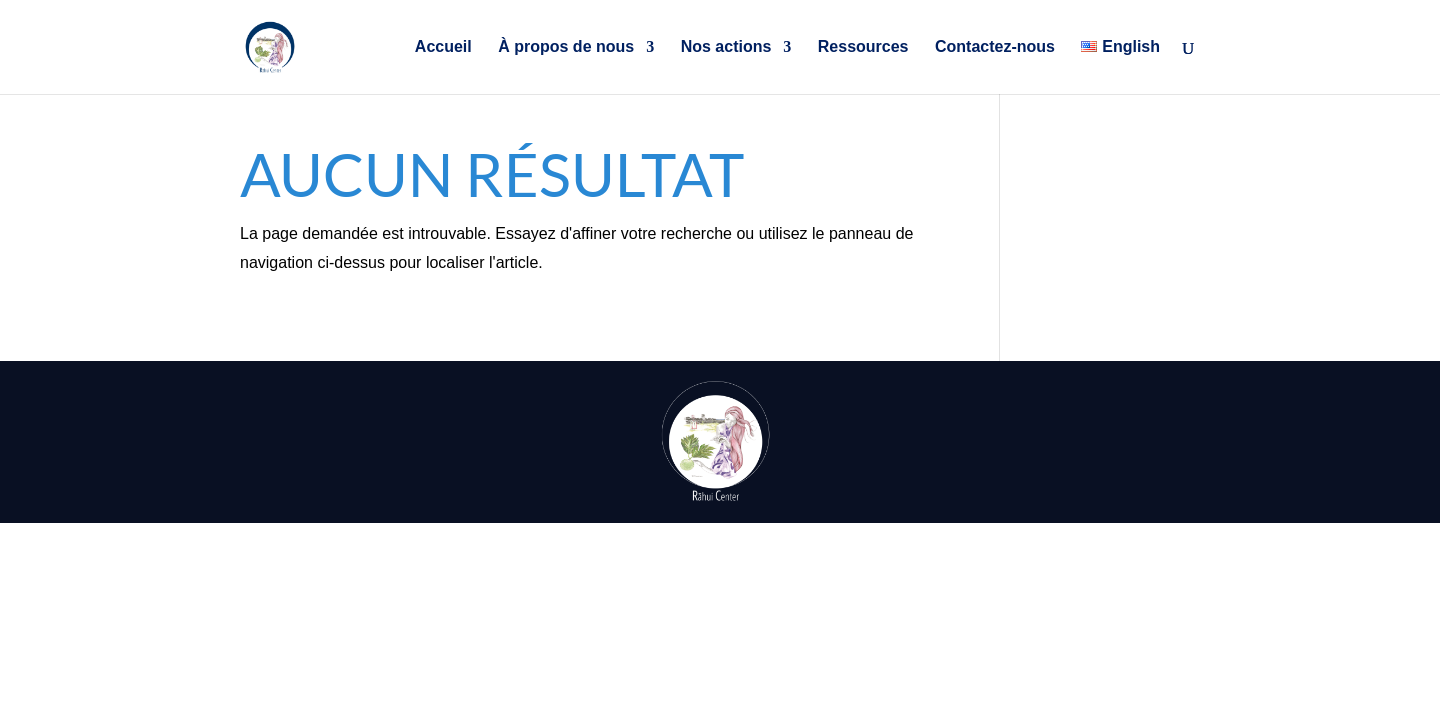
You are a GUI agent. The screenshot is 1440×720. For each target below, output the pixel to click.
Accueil (443, 47)
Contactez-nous (995, 47)
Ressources (863, 47)
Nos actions (726, 47)
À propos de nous (566, 47)
